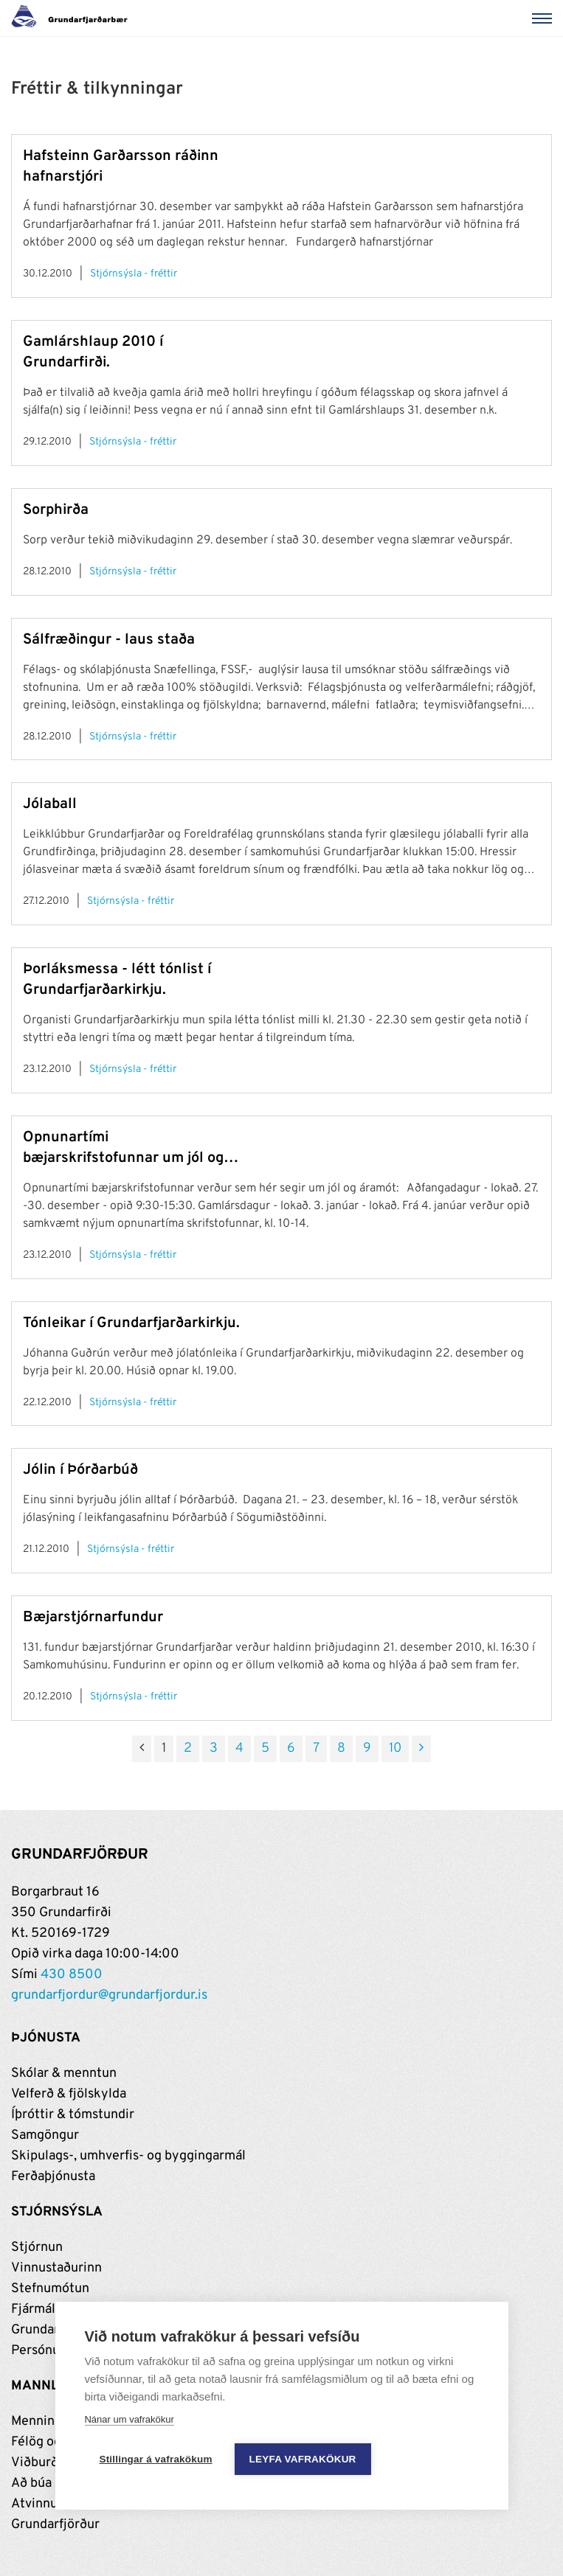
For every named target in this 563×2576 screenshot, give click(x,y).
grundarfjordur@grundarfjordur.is (109, 1995)
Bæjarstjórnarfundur (93, 1617)
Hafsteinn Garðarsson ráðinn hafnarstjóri (120, 167)
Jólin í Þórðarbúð (80, 1470)
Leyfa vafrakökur (302, 2459)
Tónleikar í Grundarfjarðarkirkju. (131, 1323)
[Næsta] (421, 1749)
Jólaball (50, 804)
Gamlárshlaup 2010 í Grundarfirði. (93, 352)
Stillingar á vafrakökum (155, 2459)
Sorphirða (56, 510)
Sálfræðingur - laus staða (109, 640)
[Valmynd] (544, 18)
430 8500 (72, 1974)
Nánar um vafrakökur (128, 2419)
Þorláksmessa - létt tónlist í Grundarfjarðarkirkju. (117, 980)
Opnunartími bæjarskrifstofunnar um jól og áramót (123, 1148)
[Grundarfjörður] (73, 18)
